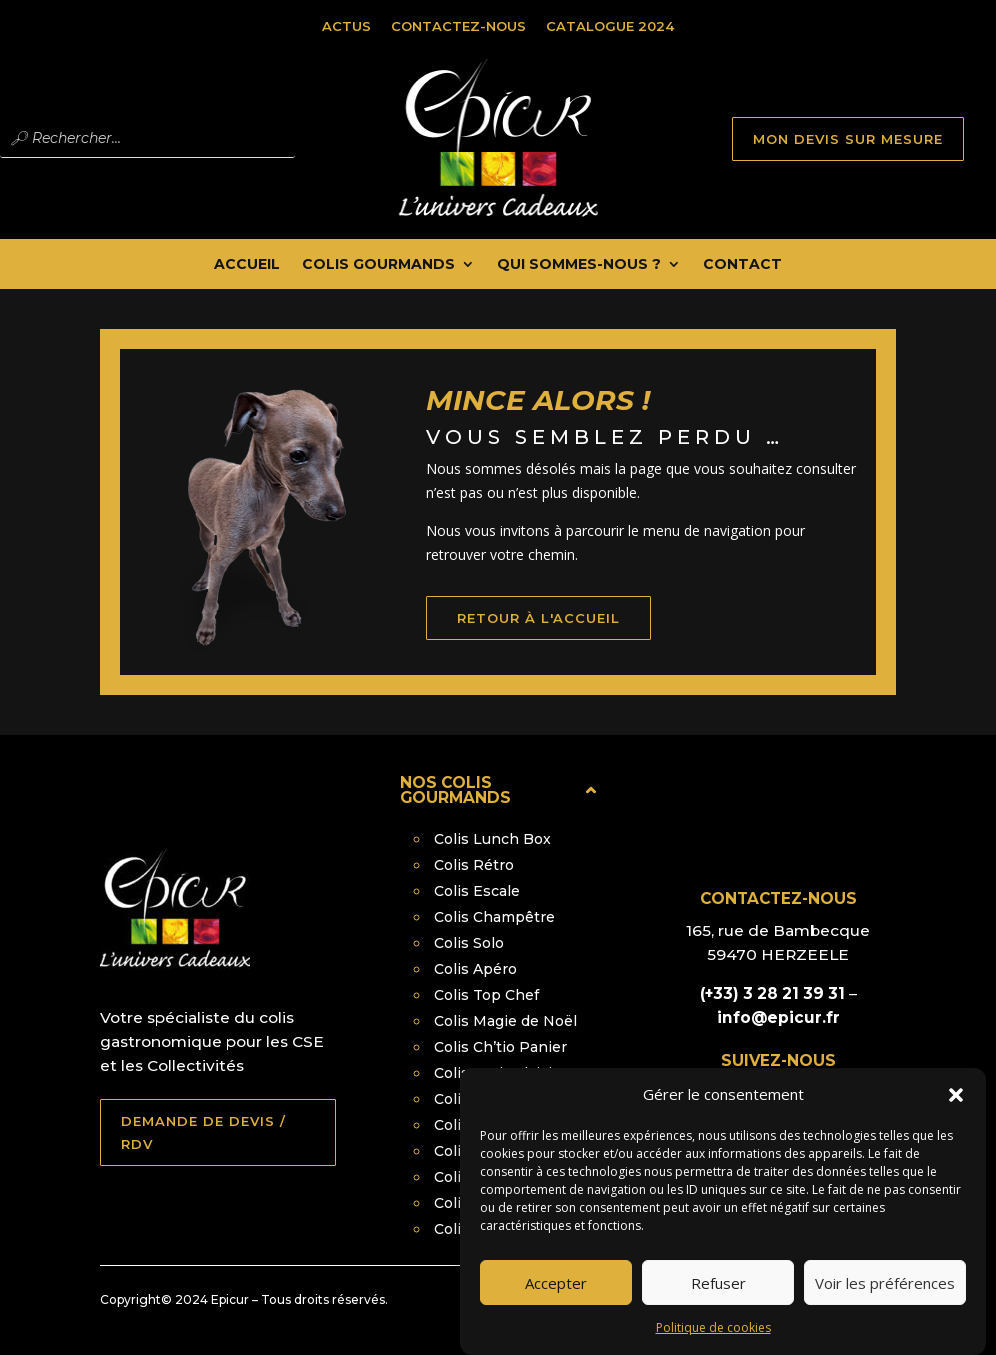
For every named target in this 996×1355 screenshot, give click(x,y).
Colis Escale (477, 891)
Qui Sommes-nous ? (579, 265)
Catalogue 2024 (610, 26)
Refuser (718, 1299)
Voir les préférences (885, 1299)
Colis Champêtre (494, 917)
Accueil (247, 265)
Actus (346, 26)
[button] (956, 1112)
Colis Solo (469, 943)
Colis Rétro (474, 865)
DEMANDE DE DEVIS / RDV (203, 1132)
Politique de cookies (713, 1344)
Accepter (556, 1299)
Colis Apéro (475, 969)
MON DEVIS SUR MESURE (848, 139)
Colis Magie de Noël (505, 1021)
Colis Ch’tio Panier (500, 1047)
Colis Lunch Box (492, 839)
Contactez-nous (458, 26)
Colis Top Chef (486, 995)
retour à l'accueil (560, 637)
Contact (742, 265)
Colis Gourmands (378, 265)
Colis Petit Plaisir (496, 1073)
